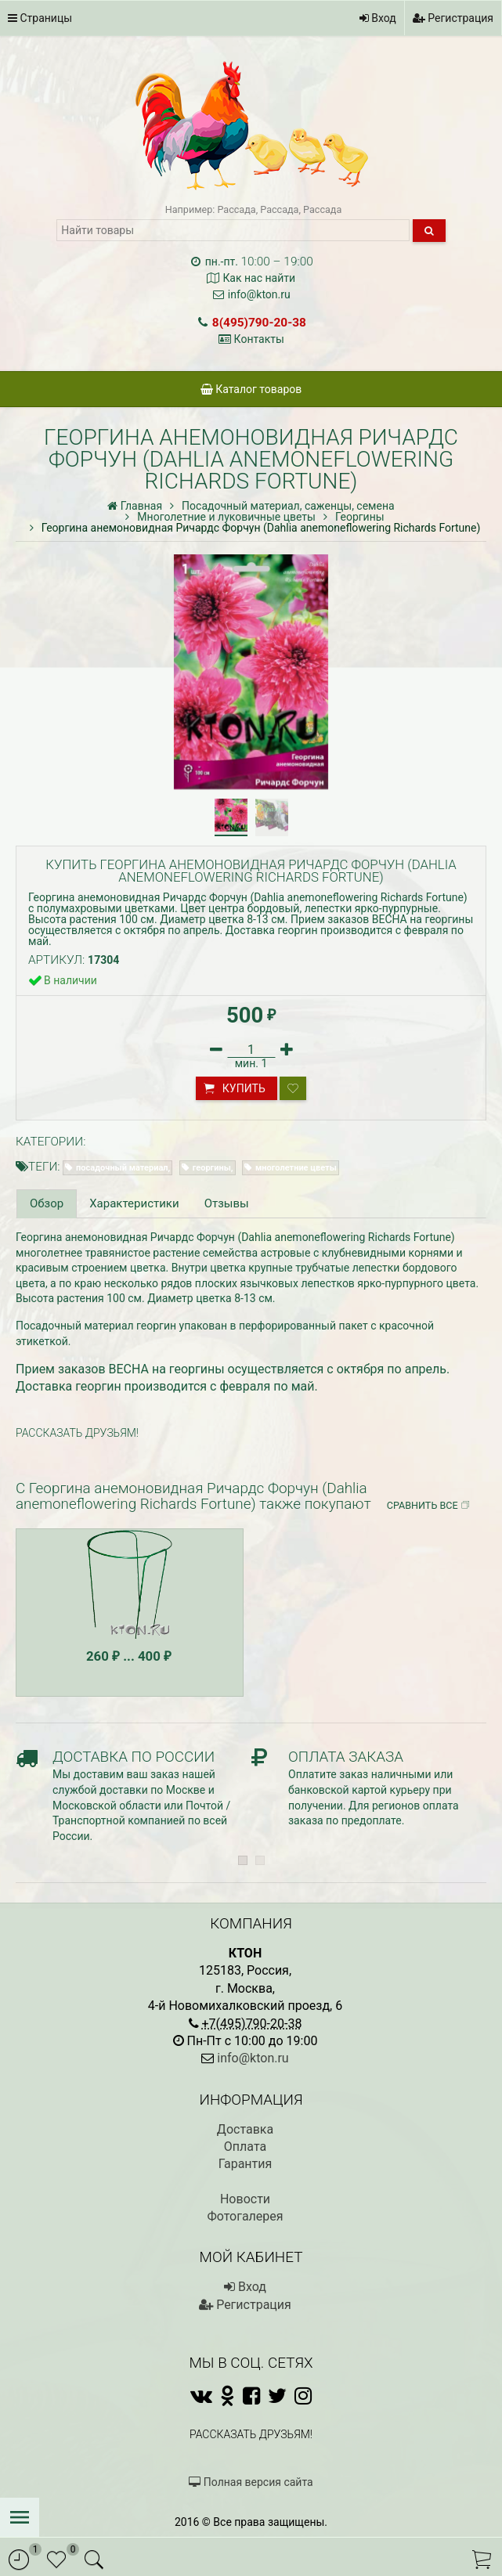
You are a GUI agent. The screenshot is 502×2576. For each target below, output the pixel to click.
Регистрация (453, 18)
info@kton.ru (259, 294)
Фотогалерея (245, 2216)
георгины (212, 1168)
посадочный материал (122, 1168)
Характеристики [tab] (134, 1203)
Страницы (40, 18)
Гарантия (245, 2163)
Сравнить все (429, 1505)
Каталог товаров (251, 389)
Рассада (236, 209)
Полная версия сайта (250, 2482)
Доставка (245, 2129)
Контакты (259, 339)
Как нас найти (258, 278)
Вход (377, 18)
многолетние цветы (296, 1168)
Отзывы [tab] (226, 1203)
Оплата (245, 2146)
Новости (245, 2199)
